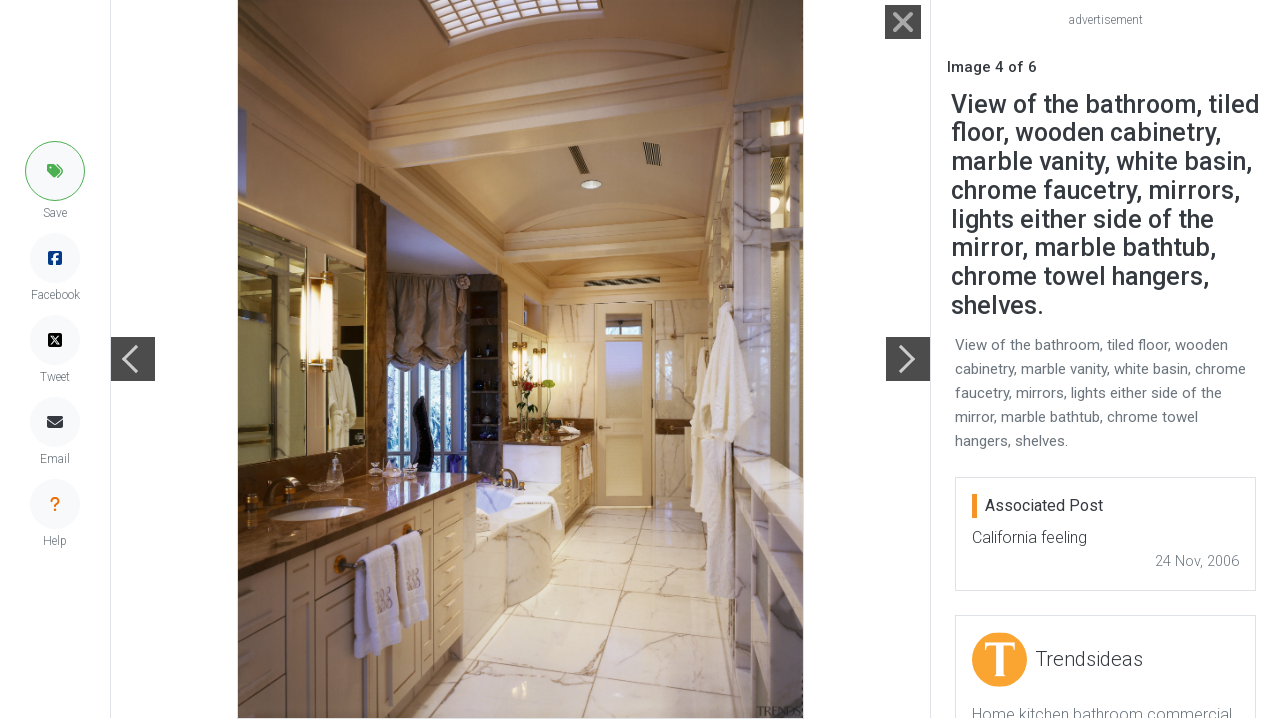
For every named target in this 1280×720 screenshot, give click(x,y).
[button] (55, 171)
